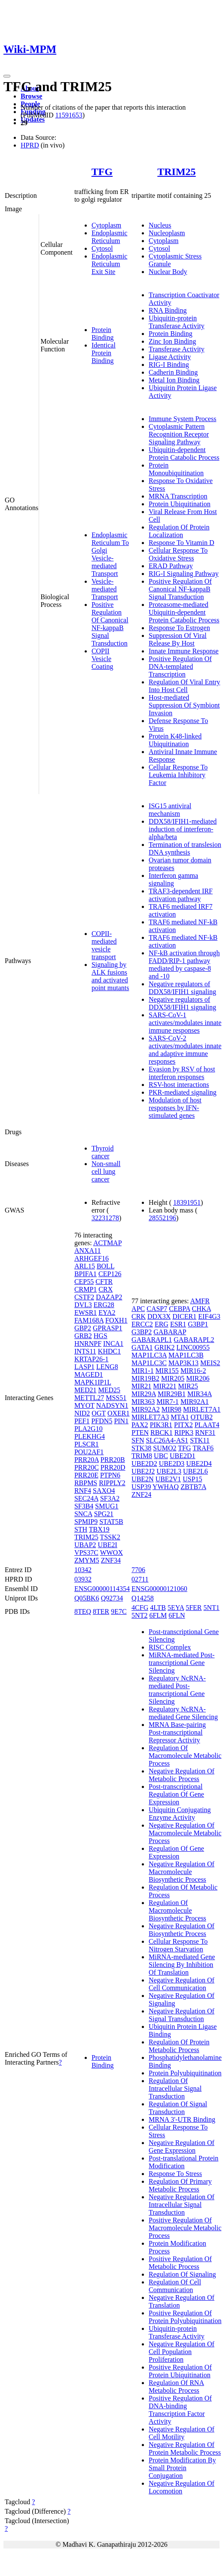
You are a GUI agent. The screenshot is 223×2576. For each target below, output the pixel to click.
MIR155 (167, 1370)
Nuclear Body (168, 271)
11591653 (68, 115)
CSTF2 (84, 1297)
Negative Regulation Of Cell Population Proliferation (181, 2351)
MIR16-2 (193, 1370)
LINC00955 (193, 1347)
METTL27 (89, 1397)
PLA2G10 (88, 1428)
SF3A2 (109, 1498)
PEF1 (82, 1421)
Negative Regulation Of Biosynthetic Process (181, 1929)
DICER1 (184, 1316)
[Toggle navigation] (6, 76)
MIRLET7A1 (201, 1409)
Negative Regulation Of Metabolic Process (181, 1774)
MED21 (85, 1390)
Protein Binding (103, 333)
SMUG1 (106, 1506)
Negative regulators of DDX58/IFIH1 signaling (182, 987)
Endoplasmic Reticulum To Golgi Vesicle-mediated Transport (110, 554)
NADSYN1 (112, 1405)
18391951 (187, 1202)
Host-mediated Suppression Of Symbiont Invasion (184, 705)
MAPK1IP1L (92, 1382)
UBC (161, 1455)
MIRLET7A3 (150, 1417)
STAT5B (111, 1521)
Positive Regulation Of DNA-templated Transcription (180, 666)
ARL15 (84, 1266)
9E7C (118, 1611)
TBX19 (99, 1529)
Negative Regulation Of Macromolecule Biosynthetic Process (181, 1871)
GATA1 (142, 1347)
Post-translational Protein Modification (183, 2162)
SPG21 (103, 1513)
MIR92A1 (194, 1401)
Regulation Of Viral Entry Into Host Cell (184, 685)
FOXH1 (116, 1320)
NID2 (82, 1413)
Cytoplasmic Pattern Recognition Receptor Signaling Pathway (179, 434)
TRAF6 (203, 1448)
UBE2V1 (168, 1479)
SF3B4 (83, 1506)
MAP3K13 (183, 1362)
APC (138, 1308)
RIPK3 (183, 1432)
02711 (139, 1579)
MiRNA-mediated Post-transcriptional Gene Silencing (181, 1662)
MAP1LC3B (186, 1355)
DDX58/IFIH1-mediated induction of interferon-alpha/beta (183, 829)
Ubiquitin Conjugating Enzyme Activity (180, 1813)
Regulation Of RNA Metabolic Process (176, 2386)
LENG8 (107, 1366)
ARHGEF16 (91, 1258)
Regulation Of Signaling (182, 2274)
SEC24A (86, 1498)
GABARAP (169, 1332)
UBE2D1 (183, 1455)
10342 (83, 1569)
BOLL (105, 1266)
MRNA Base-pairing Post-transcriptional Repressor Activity (177, 1732)
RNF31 (205, 1432)
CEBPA (179, 1308)
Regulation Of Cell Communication (175, 2285)
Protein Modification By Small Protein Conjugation (182, 2467)
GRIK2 (164, 1347)
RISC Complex (170, 1647)
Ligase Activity (170, 356)
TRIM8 (141, 1455)
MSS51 (116, 1397)
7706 (138, 1569)
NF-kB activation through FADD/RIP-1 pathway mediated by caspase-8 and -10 (184, 964)
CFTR (104, 1281)
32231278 (105, 1218)
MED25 (109, 1390)
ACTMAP (107, 1242)
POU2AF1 (89, 1452)
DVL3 (83, 1304)
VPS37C (86, 1552)
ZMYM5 (86, 1560)
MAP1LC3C (149, 1362)
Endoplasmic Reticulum (110, 236)
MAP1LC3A (149, 1355)
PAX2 (139, 1424)
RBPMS (85, 1483)
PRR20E (86, 1475)
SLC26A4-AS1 (167, 1440)
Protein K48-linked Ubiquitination (175, 740)
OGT (99, 1413)
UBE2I (107, 1544)
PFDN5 (101, 1421)
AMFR (199, 1301)
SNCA (83, 1513)
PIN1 (121, 1421)
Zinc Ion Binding (172, 341)
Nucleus (160, 225)
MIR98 (171, 1409)
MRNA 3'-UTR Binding (182, 2119)
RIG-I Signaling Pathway (184, 573)
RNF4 (82, 1490)
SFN (137, 1440)
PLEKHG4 (89, 1436)
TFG (102, 171)
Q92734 (112, 1598)
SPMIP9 (86, 1521)
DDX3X (159, 1316)
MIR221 (164, 1386)
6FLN (176, 1615)
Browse (31, 96)
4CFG (139, 1607)
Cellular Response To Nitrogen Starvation (178, 1945)
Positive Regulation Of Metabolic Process (180, 2262)
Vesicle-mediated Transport (105, 589)
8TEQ (82, 1611)
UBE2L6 (195, 1471)
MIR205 (172, 1378)
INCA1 (113, 1343)
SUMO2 (164, 1448)
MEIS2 (210, 1362)
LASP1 (84, 1366)
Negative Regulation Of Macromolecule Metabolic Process (185, 1833)
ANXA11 (87, 1250)
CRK (138, 1316)
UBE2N (142, 1479)
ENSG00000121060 (159, 1588)
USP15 (192, 1479)
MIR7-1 (167, 1401)
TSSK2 (110, 1537)
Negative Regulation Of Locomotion (181, 2487)
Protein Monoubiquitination (176, 469)
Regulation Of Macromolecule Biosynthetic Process (177, 1910)
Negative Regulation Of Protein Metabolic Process (185, 2448)
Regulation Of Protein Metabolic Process (179, 2045)
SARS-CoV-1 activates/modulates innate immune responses (185, 1022)
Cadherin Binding (173, 372)
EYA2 (106, 1312)
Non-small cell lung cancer (106, 1171)
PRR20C (86, 1467)
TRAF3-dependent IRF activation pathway (181, 894)
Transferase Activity (177, 349)
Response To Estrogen (179, 627)
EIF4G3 (209, 1316)
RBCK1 (161, 1432)
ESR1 (178, 1324)
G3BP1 (198, 1324)
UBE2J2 (143, 1471)
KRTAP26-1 (91, 1359)
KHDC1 (109, 1351)
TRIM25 (176, 171)
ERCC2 (142, 1324)
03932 (83, 1579)
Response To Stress (175, 2173)
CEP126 (109, 1273)
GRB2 (83, 1335)
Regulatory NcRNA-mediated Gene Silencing (183, 1712)
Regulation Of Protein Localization (179, 531)
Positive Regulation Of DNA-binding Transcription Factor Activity (180, 2409)
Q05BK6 (86, 1598)
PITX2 (183, 1424)
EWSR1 (85, 1312)
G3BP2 (141, 1332)
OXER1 (118, 1413)
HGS (100, 1335)
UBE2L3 (168, 1471)
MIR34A (199, 1393)
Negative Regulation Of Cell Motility (181, 2433)
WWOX (111, 1552)
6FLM (158, 1615)
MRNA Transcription (178, 496)
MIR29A (143, 1393)
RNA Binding (167, 310)
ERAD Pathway (171, 565)
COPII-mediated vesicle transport (104, 945)
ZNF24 (141, 1494)
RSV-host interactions (179, 1084)
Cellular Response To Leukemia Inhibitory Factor (178, 774)
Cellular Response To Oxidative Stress (178, 554)
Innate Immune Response (184, 651)
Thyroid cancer (103, 1152)
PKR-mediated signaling (183, 1092)
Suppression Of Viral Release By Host (178, 639)
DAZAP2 (109, 1297)
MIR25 (188, 1386)
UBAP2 (85, 1544)
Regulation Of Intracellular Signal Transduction (175, 2088)
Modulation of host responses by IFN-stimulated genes (175, 1107)
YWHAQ (166, 1486)
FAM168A (89, 1320)
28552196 (162, 1218)
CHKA (201, 1308)
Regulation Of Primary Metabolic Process (180, 2185)
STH (80, 1529)
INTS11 (85, 1351)
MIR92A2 (145, 1409)
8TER (101, 1611)
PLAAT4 (207, 1424)
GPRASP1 (107, 1328)
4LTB (158, 1607)
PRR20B (113, 1459)
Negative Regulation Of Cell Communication (181, 1983)
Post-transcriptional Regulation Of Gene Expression (176, 1794)
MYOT (84, 1405)
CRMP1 (85, 1289)
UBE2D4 (199, 1463)
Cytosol (102, 248)
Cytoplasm (106, 225)
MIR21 (141, 1386)
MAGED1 (88, 1374)
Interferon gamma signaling (173, 879)
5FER (194, 1607)
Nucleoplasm (167, 233)
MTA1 (180, 1417)
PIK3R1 (161, 1424)
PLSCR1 (86, 1444)
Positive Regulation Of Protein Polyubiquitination (185, 2316)
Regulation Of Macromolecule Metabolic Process (185, 1755)
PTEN (140, 1432)
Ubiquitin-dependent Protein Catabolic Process (184, 453)
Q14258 (142, 1598)
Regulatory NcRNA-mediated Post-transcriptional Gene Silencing (177, 1689)
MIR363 (143, 1401)
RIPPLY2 (112, 1483)
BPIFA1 (85, 1273)
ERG (161, 1324)
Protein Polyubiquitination (185, 2073)
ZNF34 (111, 1560)
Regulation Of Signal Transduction (178, 2107)
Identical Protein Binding (104, 353)
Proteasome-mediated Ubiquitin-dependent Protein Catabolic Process (184, 612)
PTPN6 (110, 1475)
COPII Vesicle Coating (102, 658)
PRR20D (113, 1467)
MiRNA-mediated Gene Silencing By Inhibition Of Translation (182, 1964)
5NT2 (139, 1615)
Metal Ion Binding (174, 380)
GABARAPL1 (151, 1339)
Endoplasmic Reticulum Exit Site (110, 263)
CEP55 (84, 1281)
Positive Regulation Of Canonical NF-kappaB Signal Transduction (110, 624)
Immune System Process (182, 418)
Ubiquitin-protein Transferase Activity (177, 321)
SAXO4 (104, 1490)
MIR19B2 (145, 1378)
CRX (105, 1289)
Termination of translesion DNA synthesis (185, 848)
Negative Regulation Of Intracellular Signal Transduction (181, 2204)
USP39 (141, 1486)
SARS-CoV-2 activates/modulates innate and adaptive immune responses (185, 1049)
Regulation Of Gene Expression (176, 1852)
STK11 (200, 1440)
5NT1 (212, 1607)
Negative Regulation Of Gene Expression (181, 2146)
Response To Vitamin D (181, 542)
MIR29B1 (172, 1393)
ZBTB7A (193, 1486)
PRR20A (86, 1459)
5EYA (176, 1607)
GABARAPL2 (194, 1339)
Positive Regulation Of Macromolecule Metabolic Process (185, 2227)
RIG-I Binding (169, 364)
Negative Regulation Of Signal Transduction (181, 2014)
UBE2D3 (172, 1463)
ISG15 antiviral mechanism (170, 809)
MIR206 (197, 1378)
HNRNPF (87, 1343)
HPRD (30, 145)
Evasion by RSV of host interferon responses (182, 1072)
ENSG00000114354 (102, 1588)
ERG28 (104, 1304)
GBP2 (82, 1328)
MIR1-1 (142, 1370)
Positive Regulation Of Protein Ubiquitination (180, 2371)
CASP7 (157, 1308)
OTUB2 (201, 1417)
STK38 (141, 1448)
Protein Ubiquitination (180, 504)
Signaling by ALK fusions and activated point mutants (110, 976)
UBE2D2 (144, 1463)
